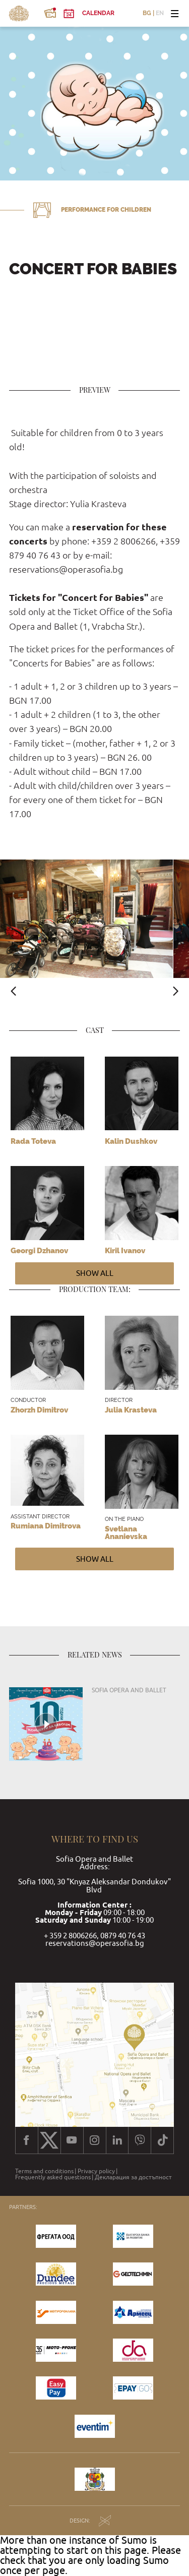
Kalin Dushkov (131, 1141)
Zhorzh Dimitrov (39, 1410)
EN (160, 14)
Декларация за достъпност (133, 2177)
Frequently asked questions (53, 2177)
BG (147, 14)
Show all (94, 1273)
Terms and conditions (44, 2171)
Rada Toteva (33, 1141)
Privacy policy (96, 2171)
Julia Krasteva (131, 1410)
